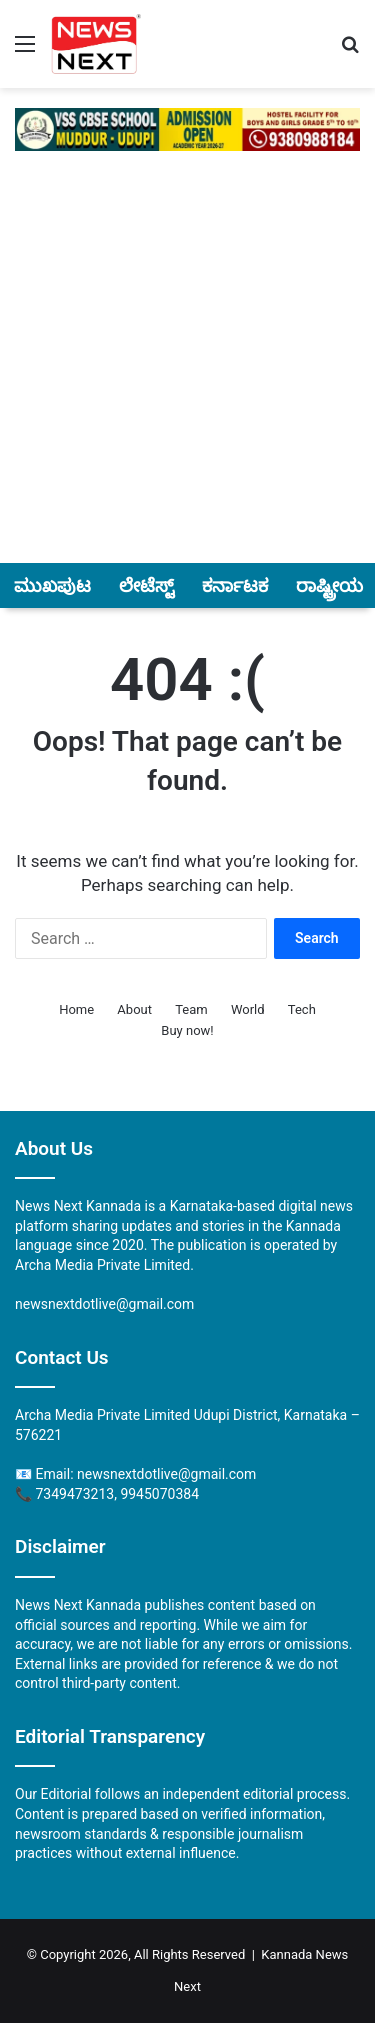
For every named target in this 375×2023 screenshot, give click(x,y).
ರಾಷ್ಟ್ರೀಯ (329, 585)
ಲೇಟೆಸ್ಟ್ (146, 585)
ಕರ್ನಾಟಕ (235, 585)
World (248, 1009)
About (134, 1009)
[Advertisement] (187, 368)
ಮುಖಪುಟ (52, 585)
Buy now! (187, 1030)
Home (76, 1009)
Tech (302, 1009)
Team (191, 1009)
